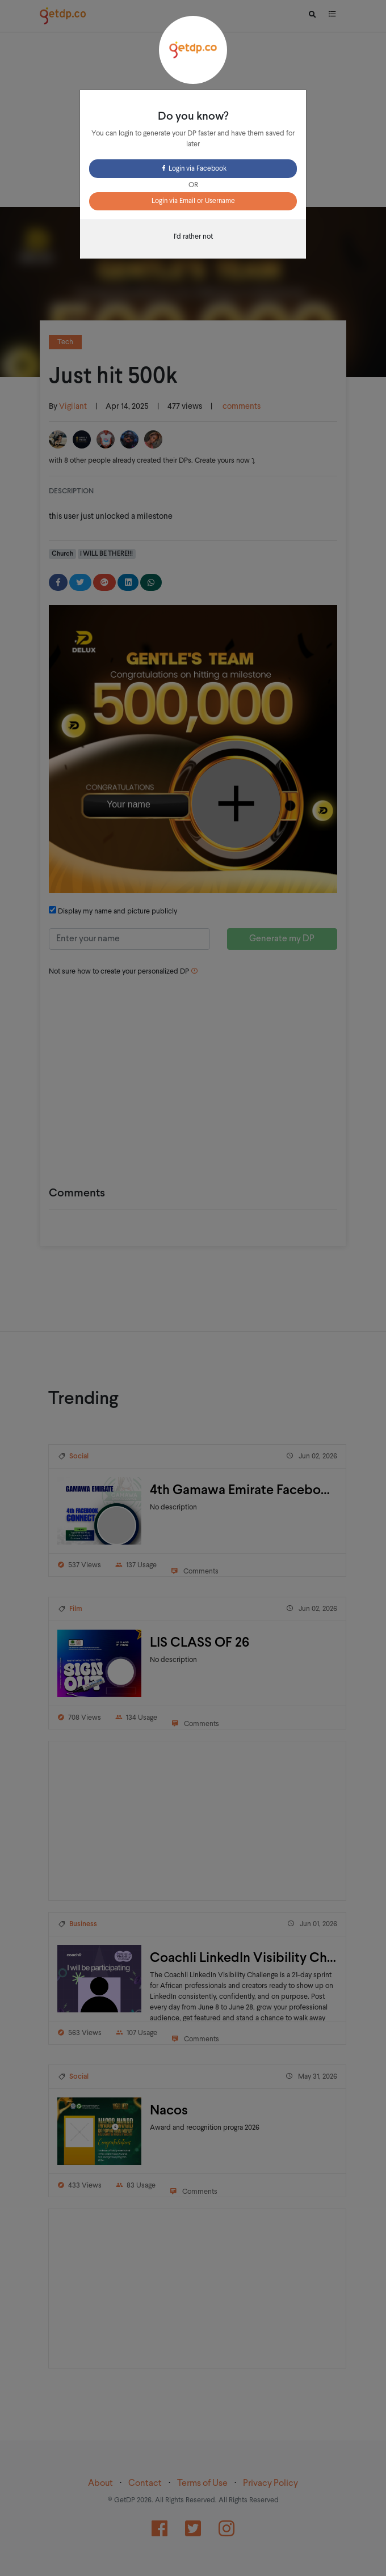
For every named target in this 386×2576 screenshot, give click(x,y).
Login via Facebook (193, 169)
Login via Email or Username (193, 201)
